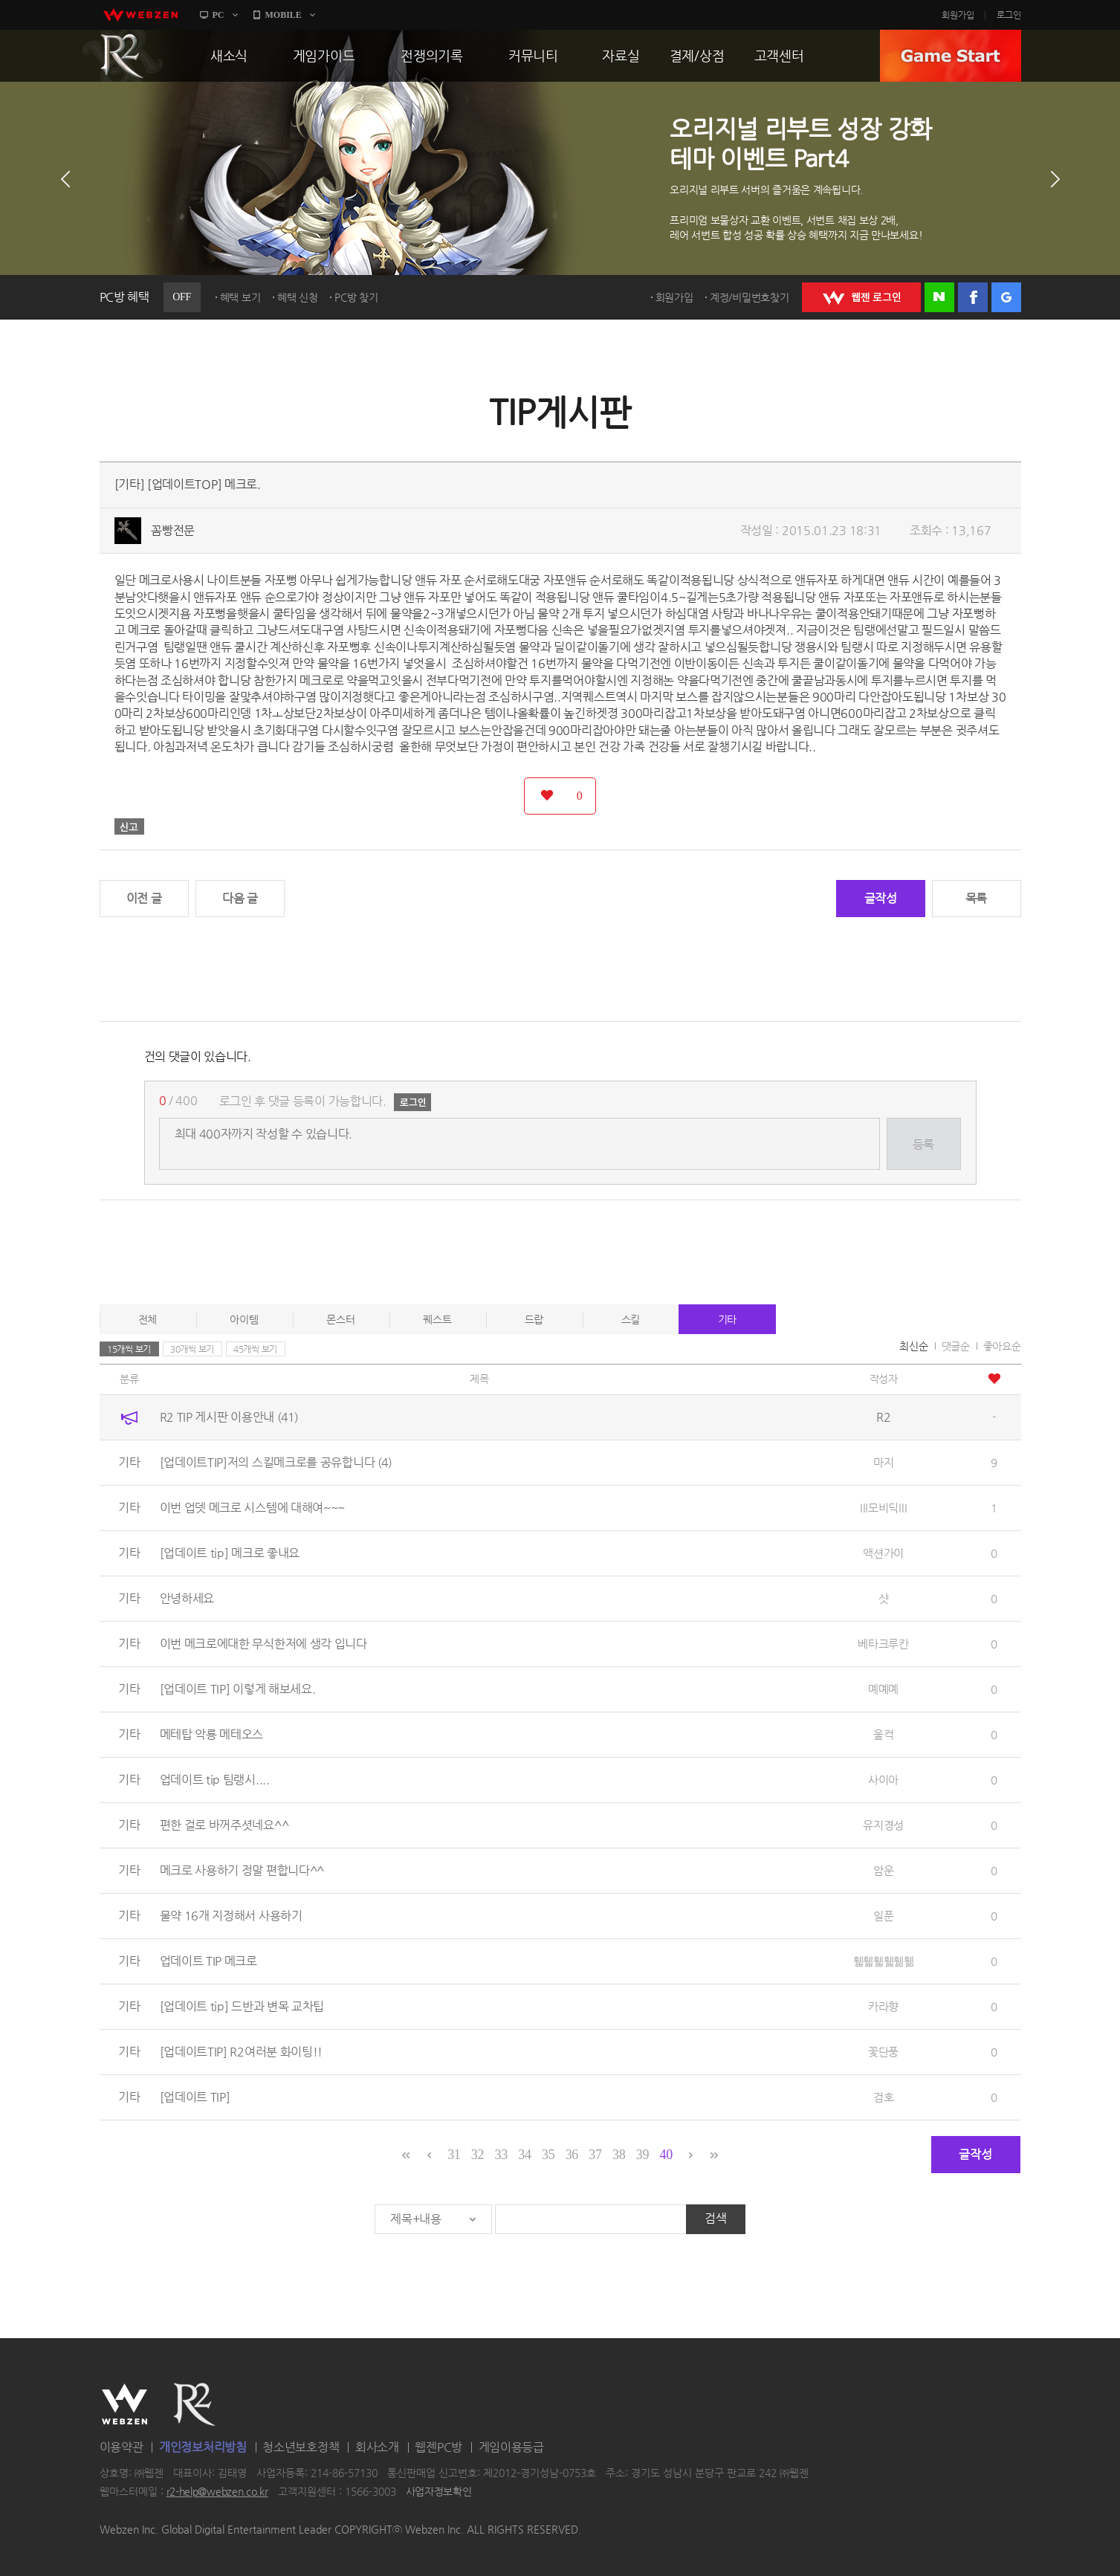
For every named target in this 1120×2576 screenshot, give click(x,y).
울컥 (883, 1734)
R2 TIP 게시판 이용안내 (229, 1417)
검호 (883, 2097)
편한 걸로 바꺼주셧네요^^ (224, 1825)
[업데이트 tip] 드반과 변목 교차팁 (242, 2006)
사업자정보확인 (439, 2492)
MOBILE (283, 15)
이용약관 (121, 2447)
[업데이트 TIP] (195, 2097)
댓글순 (956, 1346)
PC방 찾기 (356, 297)
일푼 (883, 1915)
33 (501, 2154)
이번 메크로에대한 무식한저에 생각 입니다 (263, 1644)
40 (665, 2154)
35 (548, 2154)
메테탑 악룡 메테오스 (212, 1734)
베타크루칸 (883, 1643)
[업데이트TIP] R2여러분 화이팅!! (241, 2052)
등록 (923, 1144)
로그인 (1009, 15)
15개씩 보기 (129, 1349)
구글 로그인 (1006, 297)
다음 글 (240, 898)
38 (618, 2154)
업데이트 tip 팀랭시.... (215, 1780)
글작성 (880, 898)
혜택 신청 (297, 297)
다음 (1055, 179)
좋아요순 (1002, 1346)
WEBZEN (124, 2404)
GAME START (950, 56)
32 (477, 2154)
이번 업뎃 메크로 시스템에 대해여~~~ (253, 1508)
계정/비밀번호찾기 (749, 297)
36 (572, 2154)
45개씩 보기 (255, 1349)
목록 (976, 898)
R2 (122, 56)
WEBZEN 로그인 (861, 297)
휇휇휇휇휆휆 (883, 1961)
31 (453, 2154)
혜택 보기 (240, 297)
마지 (883, 1462)
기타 (727, 1319)
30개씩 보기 (192, 1349)
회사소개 (377, 2447)
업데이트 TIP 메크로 (208, 1961)
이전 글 (144, 898)
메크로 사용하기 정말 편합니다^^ (242, 1870)
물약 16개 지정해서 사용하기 (231, 1916)
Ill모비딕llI (883, 1507)
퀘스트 (437, 1319)
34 (524, 2154)
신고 (129, 826)
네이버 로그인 (939, 297)
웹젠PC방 (438, 2447)
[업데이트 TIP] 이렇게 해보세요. (238, 1689)
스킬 (630, 1319)
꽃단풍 (883, 2051)
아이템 (244, 1319)
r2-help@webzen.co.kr (217, 2492)
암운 (883, 1870)
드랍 (534, 1319)
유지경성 (883, 1825)
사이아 (883, 1779)
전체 (147, 1319)
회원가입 (958, 15)
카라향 (883, 2006)
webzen (140, 15)
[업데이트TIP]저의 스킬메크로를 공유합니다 (276, 1462)
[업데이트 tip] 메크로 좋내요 (230, 1553)
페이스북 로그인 (973, 297)
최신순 (913, 1346)
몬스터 (340, 1319)
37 (595, 2154)
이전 (65, 179)
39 (642, 2154)
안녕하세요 (187, 1598)
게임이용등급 (511, 2447)
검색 (715, 2218)
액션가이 (883, 1553)
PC (218, 15)
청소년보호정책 (300, 2447)
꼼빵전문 (173, 530)
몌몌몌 (883, 1689)
